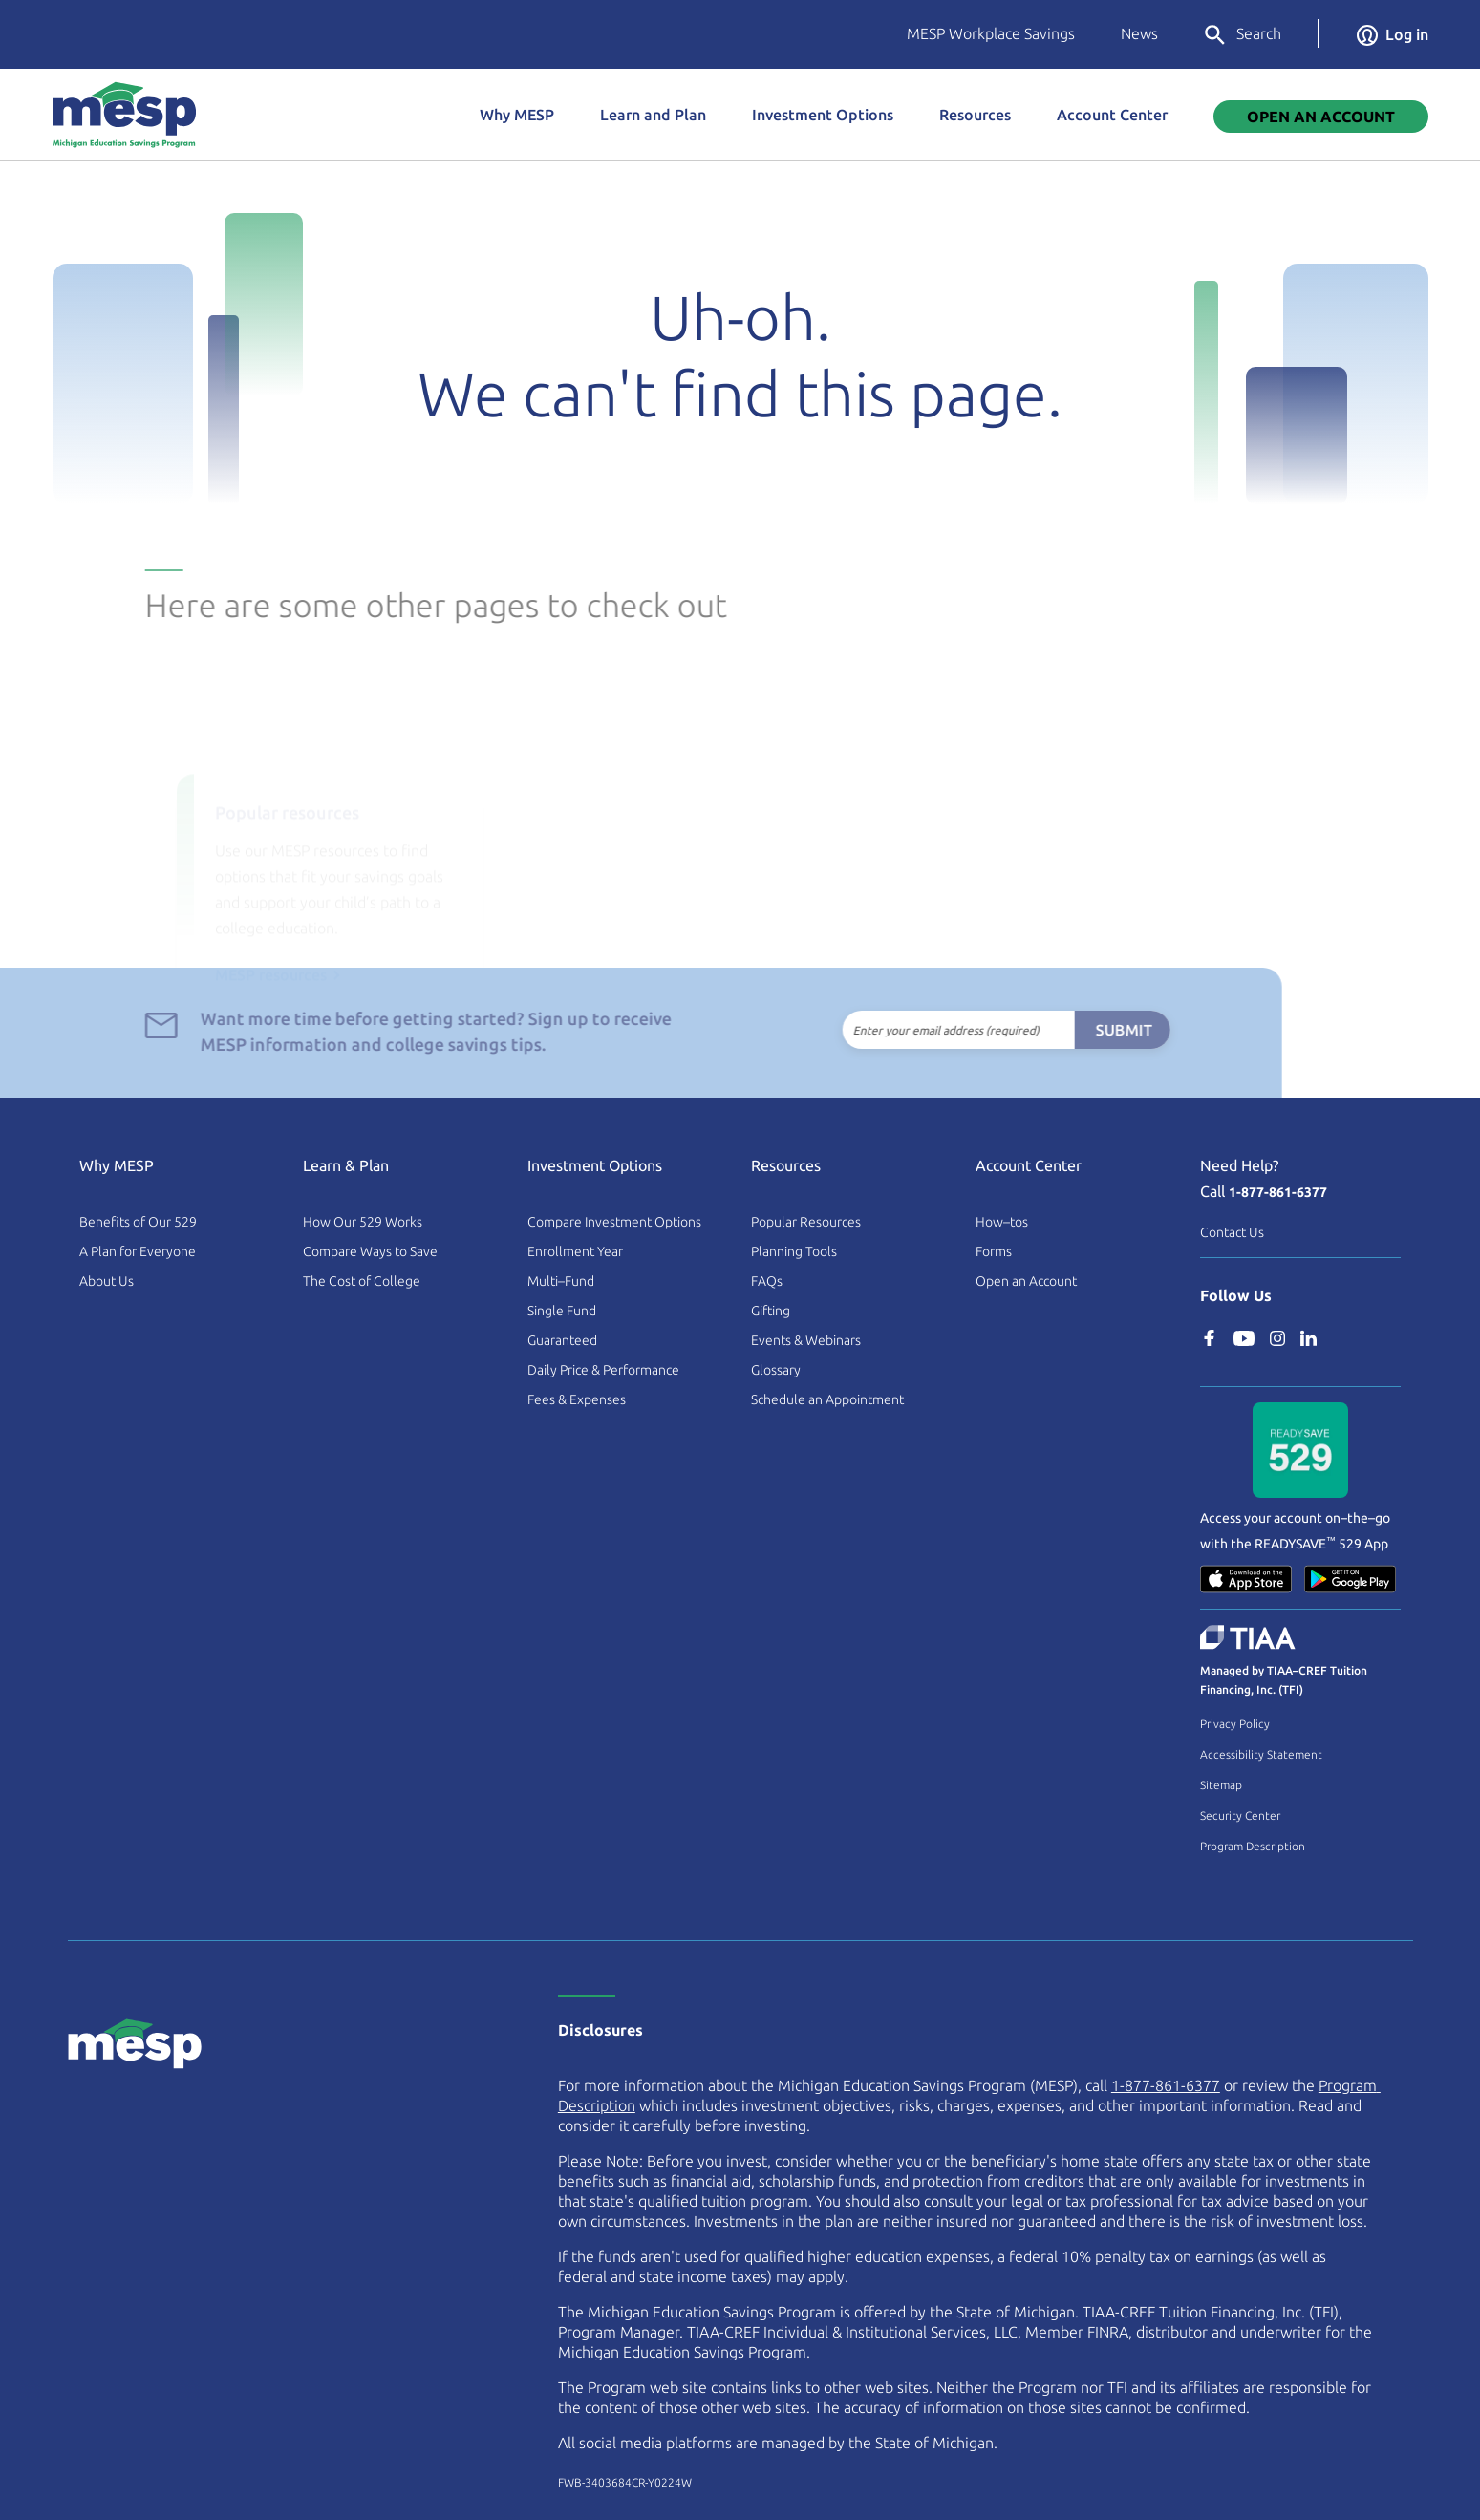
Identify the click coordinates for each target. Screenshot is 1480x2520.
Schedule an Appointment (827, 1399)
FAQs (767, 1281)
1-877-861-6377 (1278, 1192)
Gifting (770, 1310)
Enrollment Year (575, 1251)
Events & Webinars (806, 1340)
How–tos (1002, 1221)
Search (1241, 35)
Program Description (1252, 1846)
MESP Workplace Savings (991, 33)
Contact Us (1232, 1232)
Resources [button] (975, 114)
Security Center (1240, 1815)
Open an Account (1026, 1281)
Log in (1392, 34)
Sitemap (1221, 1785)
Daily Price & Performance (603, 1369)
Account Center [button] (1112, 114)
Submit (1091, 1029)
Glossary (776, 1369)
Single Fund (561, 1310)
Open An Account (1321, 116)
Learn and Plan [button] (653, 114)
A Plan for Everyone (137, 1251)
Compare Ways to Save (370, 1251)
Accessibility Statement (1261, 1754)
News (1139, 33)
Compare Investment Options (614, 1221)
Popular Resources (806, 1221)
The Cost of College (361, 1281)
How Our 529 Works (362, 1221)
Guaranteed (562, 1340)
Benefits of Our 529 (138, 1221)
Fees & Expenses (576, 1399)
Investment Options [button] (822, 114)
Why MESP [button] (517, 114)
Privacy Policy (1235, 1724)
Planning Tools (794, 1251)
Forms (994, 1251)
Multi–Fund (560, 1281)
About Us (106, 1281)
